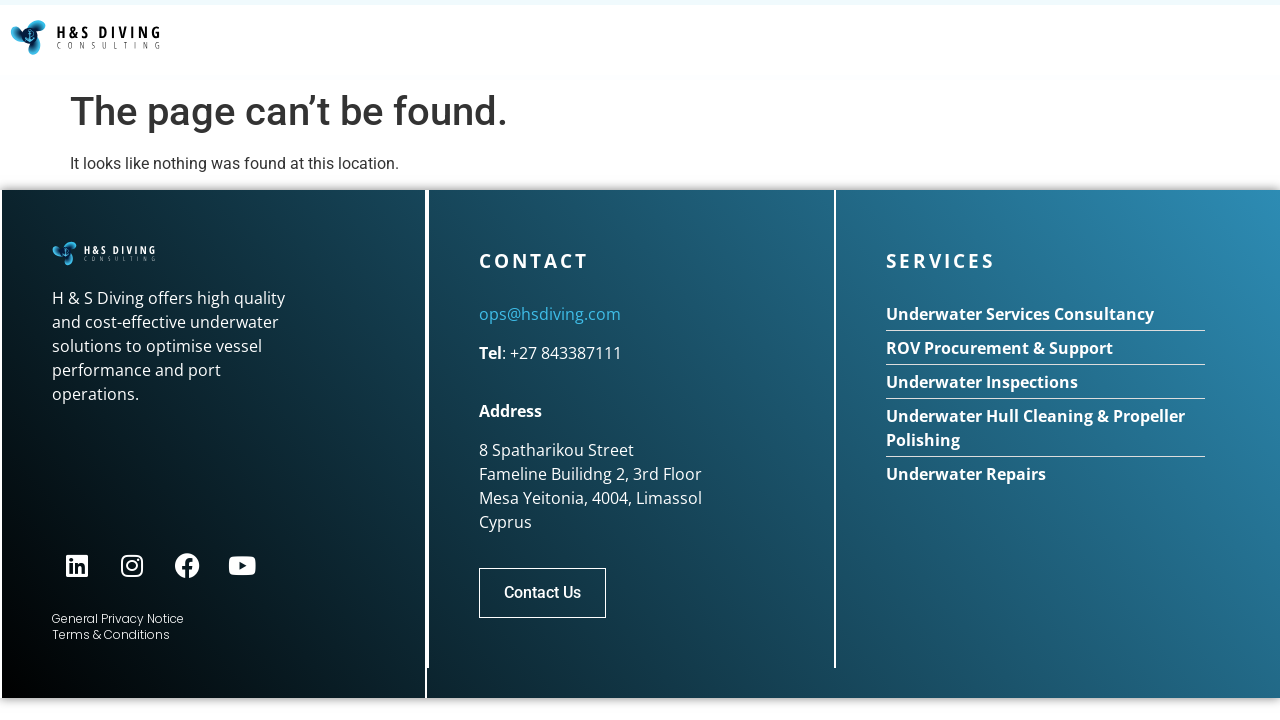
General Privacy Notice (118, 618)
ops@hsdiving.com (550, 314)
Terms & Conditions (111, 634)
